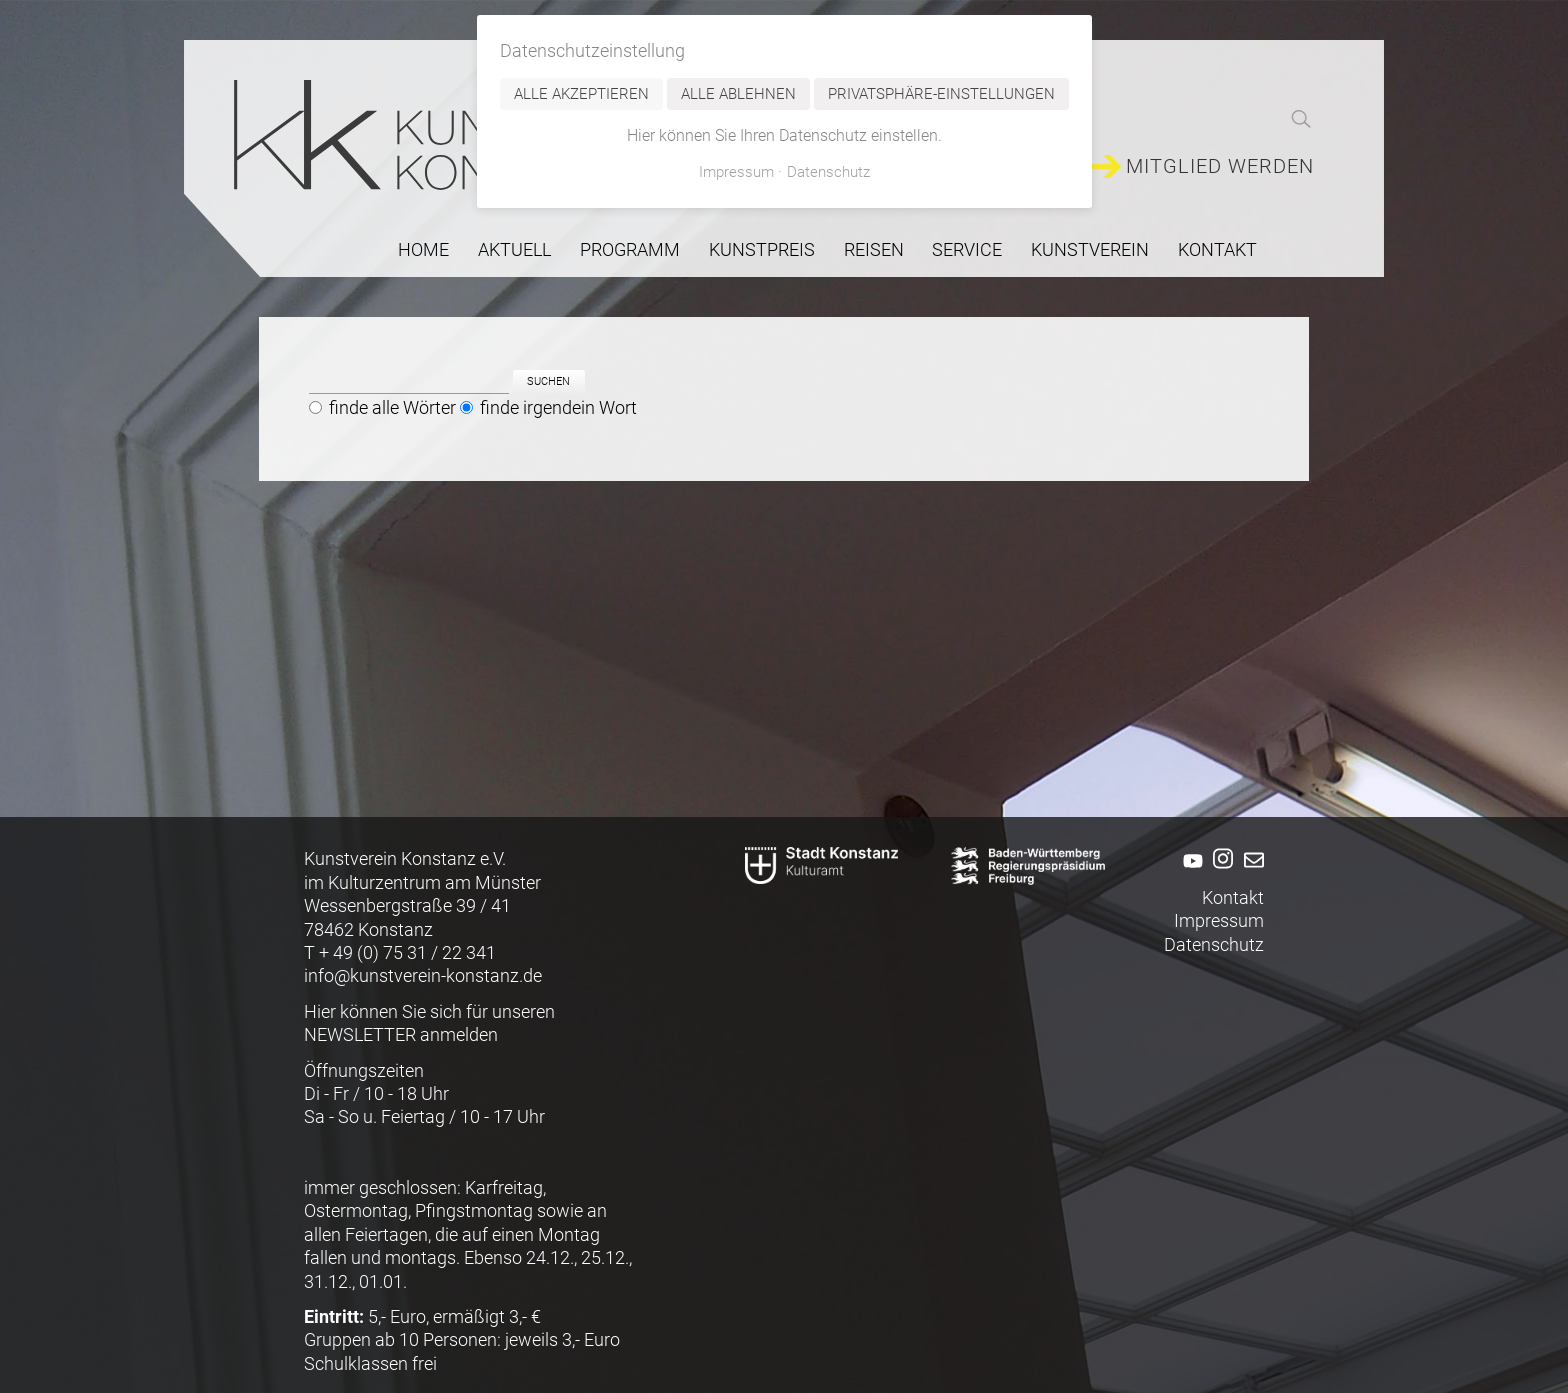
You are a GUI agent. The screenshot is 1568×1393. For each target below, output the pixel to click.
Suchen (548, 382)
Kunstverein (1090, 249)
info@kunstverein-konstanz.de (423, 975)
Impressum (1219, 920)
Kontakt (1217, 249)
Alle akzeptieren (581, 94)
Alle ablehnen (738, 94)
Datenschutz (1214, 944)
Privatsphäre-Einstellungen (941, 94)
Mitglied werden (1220, 166)
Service (967, 249)
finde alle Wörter (392, 408)
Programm (630, 249)
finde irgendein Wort (558, 408)
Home (423, 249)
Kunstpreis (762, 249)
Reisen (874, 249)
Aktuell (514, 249)
